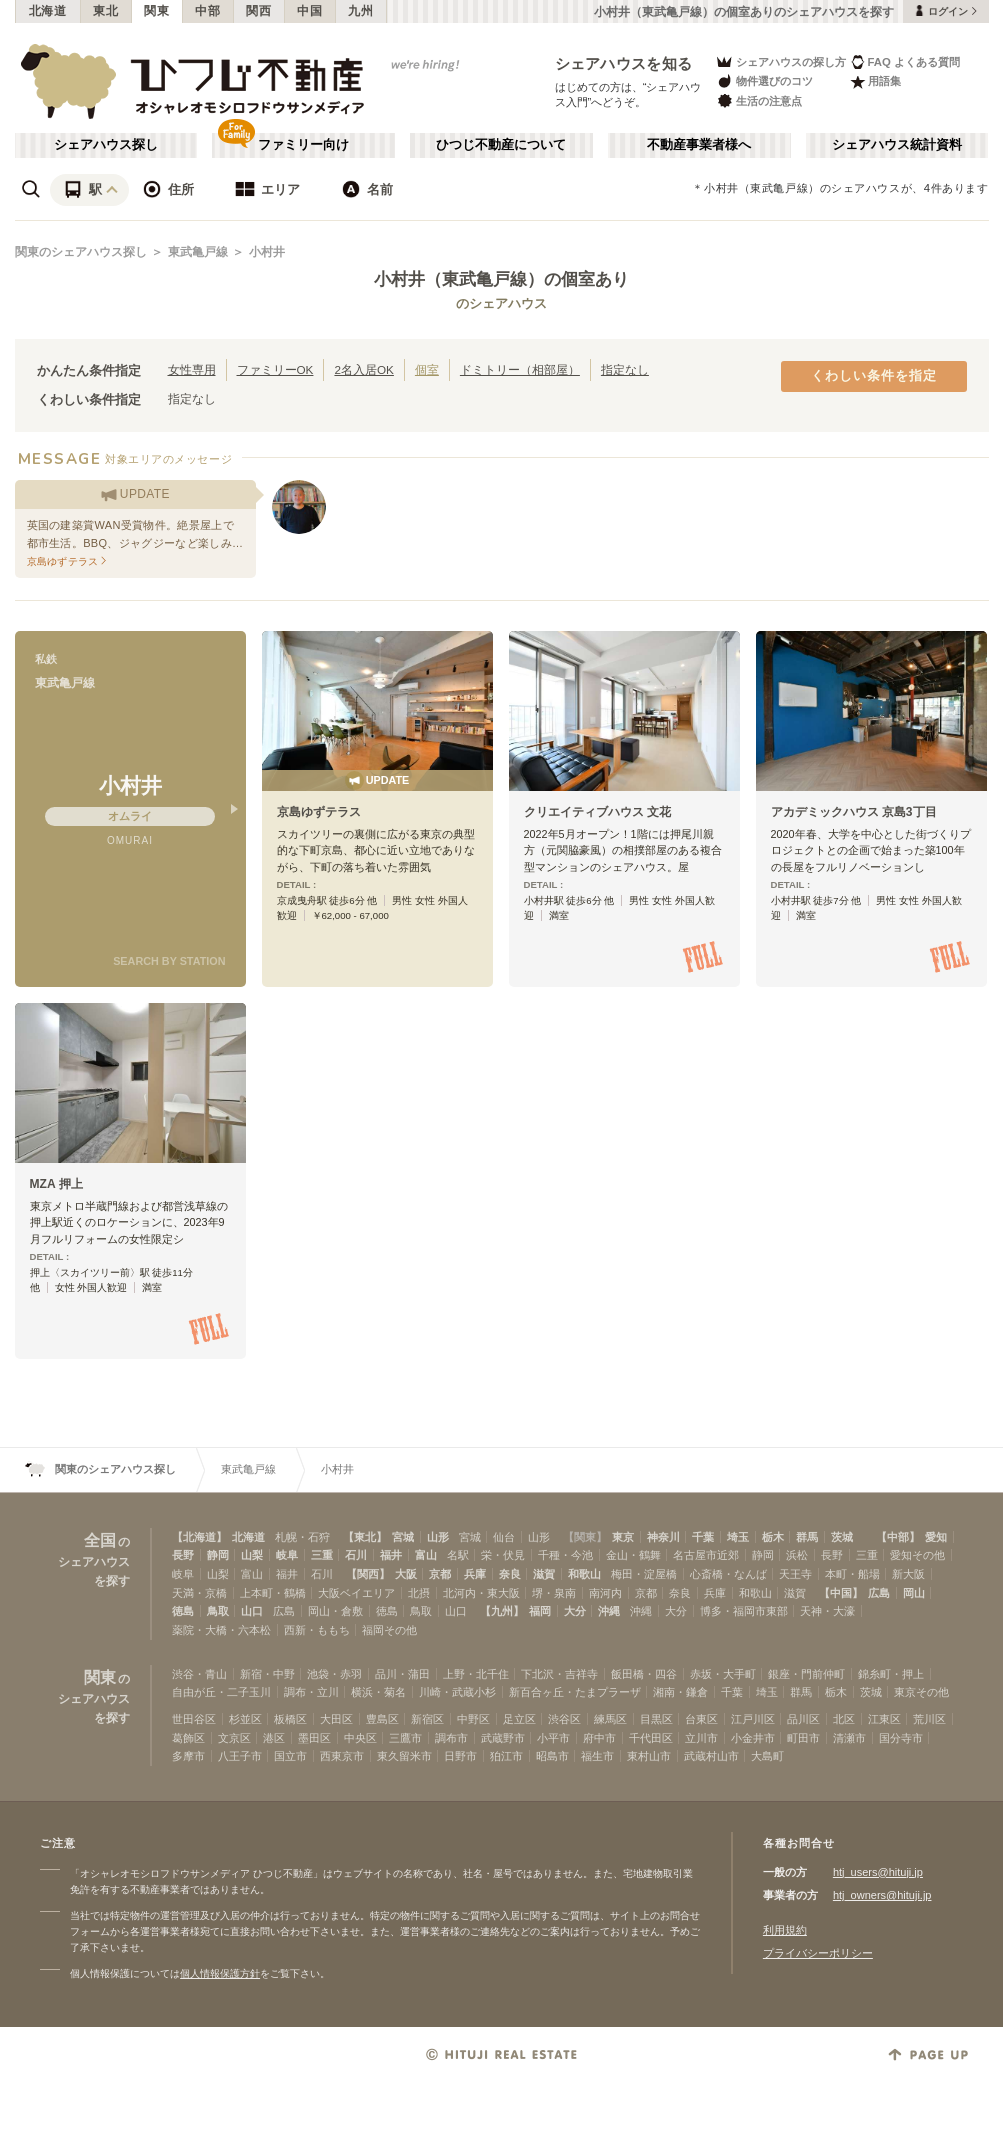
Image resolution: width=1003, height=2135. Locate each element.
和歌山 (584, 1574)
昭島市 (552, 1756)
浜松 (797, 1555)
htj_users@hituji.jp (878, 1872)
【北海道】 (199, 1537)
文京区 (234, 1738)
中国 (309, 11)
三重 (322, 1555)
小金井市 (753, 1738)
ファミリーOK (275, 369)
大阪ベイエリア (356, 1593)
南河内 (605, 1593)
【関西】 (368, 1574)
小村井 (267, 252)
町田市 (803, 1738)
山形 (438, 1537)
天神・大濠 (827, 1611)
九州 (360, 11)
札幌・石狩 (302, 1537)
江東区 (884, 1719)
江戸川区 (753, 1719)
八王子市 (240, 1756)
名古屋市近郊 (706, 1555)
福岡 (540, 1611)
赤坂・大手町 (723, 1674)
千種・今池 (565, 1555)
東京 (623, 1537)
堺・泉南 (554, 1593)
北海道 (48, 11)
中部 (207, 11)
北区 (844, 1719)
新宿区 (427, 1719)
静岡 (218, 1555)
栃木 (773, 1537)
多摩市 (188, 1756)
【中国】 (841, 1593)
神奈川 (663, 1537)
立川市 (701, 1738)
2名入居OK (363, 369)
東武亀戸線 (198, 252)
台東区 (701, 1719)
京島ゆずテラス (319, 812)
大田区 (336, 1719)
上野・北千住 (476, 1674)
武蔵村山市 (711, 1756)
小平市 (553, 1738)
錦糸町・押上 (891, 1674)
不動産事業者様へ (699, 145)
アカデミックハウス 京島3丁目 (854, 812)
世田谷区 (194, 1719)
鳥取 (218, 1611)
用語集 (875, 81)
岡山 (914, 1593)
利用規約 (785, 1930)
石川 (356, 1555)
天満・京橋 (199, 1593)
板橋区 (290, 1719)
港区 (274, 1738)
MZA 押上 (56, 1184)
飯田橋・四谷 (644, 1674)
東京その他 (921, 1692)
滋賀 (544, 1574)
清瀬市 (849, 1738)
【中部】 (898, 1537)
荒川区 (929, 1719)
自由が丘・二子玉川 (221, 1692)
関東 (156, 11)
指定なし (625, 369)
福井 (391, 1555)
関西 (258, 11)
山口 (252, 1611)
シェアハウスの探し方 (780, 61)
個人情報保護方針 (220, 1973)
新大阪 (908, 1574)
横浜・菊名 (378, 1692)
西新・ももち (317, 1630)
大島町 (767, 1756)
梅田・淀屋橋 (644, 1574)
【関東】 (585, 1537)
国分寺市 (901, 1738)
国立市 (290, 1756)
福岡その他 (389, 1630)
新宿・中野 (267, 1674)
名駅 (458, 1555)
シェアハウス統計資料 (897, 145)
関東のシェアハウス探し (81, 252)
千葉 (703, 1537)
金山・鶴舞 (633, 1555)
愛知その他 (917, 1555)
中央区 (360, 1738)
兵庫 (475, 1574)
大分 (575, 1611)
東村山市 (649, 1756)
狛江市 (506, 1756)
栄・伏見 (503, 1555)
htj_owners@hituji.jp (882, 1895)
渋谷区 (564, 1719)
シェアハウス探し (106, 145)
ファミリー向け (303, 145)
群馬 (807, 1537)
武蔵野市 (503, 1738)
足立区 (519, 1719)
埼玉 (738, 1537)
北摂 (419, 1593)
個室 (427, 369)
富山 (426, 1555)
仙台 (504, 1537)
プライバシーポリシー (818, 1953)
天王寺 (795, 1574)
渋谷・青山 (199, 1674)
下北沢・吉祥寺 (559, 1674)
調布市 (451, 1738)
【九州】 (502, 1611)
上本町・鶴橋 (273, 1593)
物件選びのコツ (764, 81)
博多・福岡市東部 (744, 1611)
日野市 (460, 1756)
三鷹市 (405, 1738)
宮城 (403, 1537)
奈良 (510, 1574)
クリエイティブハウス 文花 (597, 812)
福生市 (597, 1756)
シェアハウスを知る (624, 63)
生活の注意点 (758, 100)
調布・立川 (311, 1692)
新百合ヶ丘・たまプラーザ (575, 1692)
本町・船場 (852, 1574)
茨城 (842, 1537)
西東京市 (342, 1756)
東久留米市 (404, 1756)
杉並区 (245, 1719)
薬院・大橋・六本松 (221, 1630)
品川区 (803, 1719)
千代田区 (651, 1738)
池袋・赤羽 (334, 1674)
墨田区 (314, 1738)
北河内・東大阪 (481, 1593)
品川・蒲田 (402, 1674)
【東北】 (365, 1537)
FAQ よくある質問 (905, 61)
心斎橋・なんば (728, 1574)
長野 (183, 1555)
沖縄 (609, 1611)
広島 (879, 1593)
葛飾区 (188, 1738)
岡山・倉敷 (335, 1611)
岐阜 (287, 1555)
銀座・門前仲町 (806, 1674)
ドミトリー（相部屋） (520, 369)
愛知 (936, 1537)
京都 (440, 1574)
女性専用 (192, 369)
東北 (105, 11)
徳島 (183, 1611)
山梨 (252, 1555)
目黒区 (656, 1719)
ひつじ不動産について (501, 145)
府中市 (599, 1738)
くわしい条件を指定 (874, 376)
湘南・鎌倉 (680, 1692)
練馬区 (610, 1719)
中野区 (473, 1719)
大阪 (406, 1574)
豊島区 (382, 1719)
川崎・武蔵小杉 (457, 1692)
